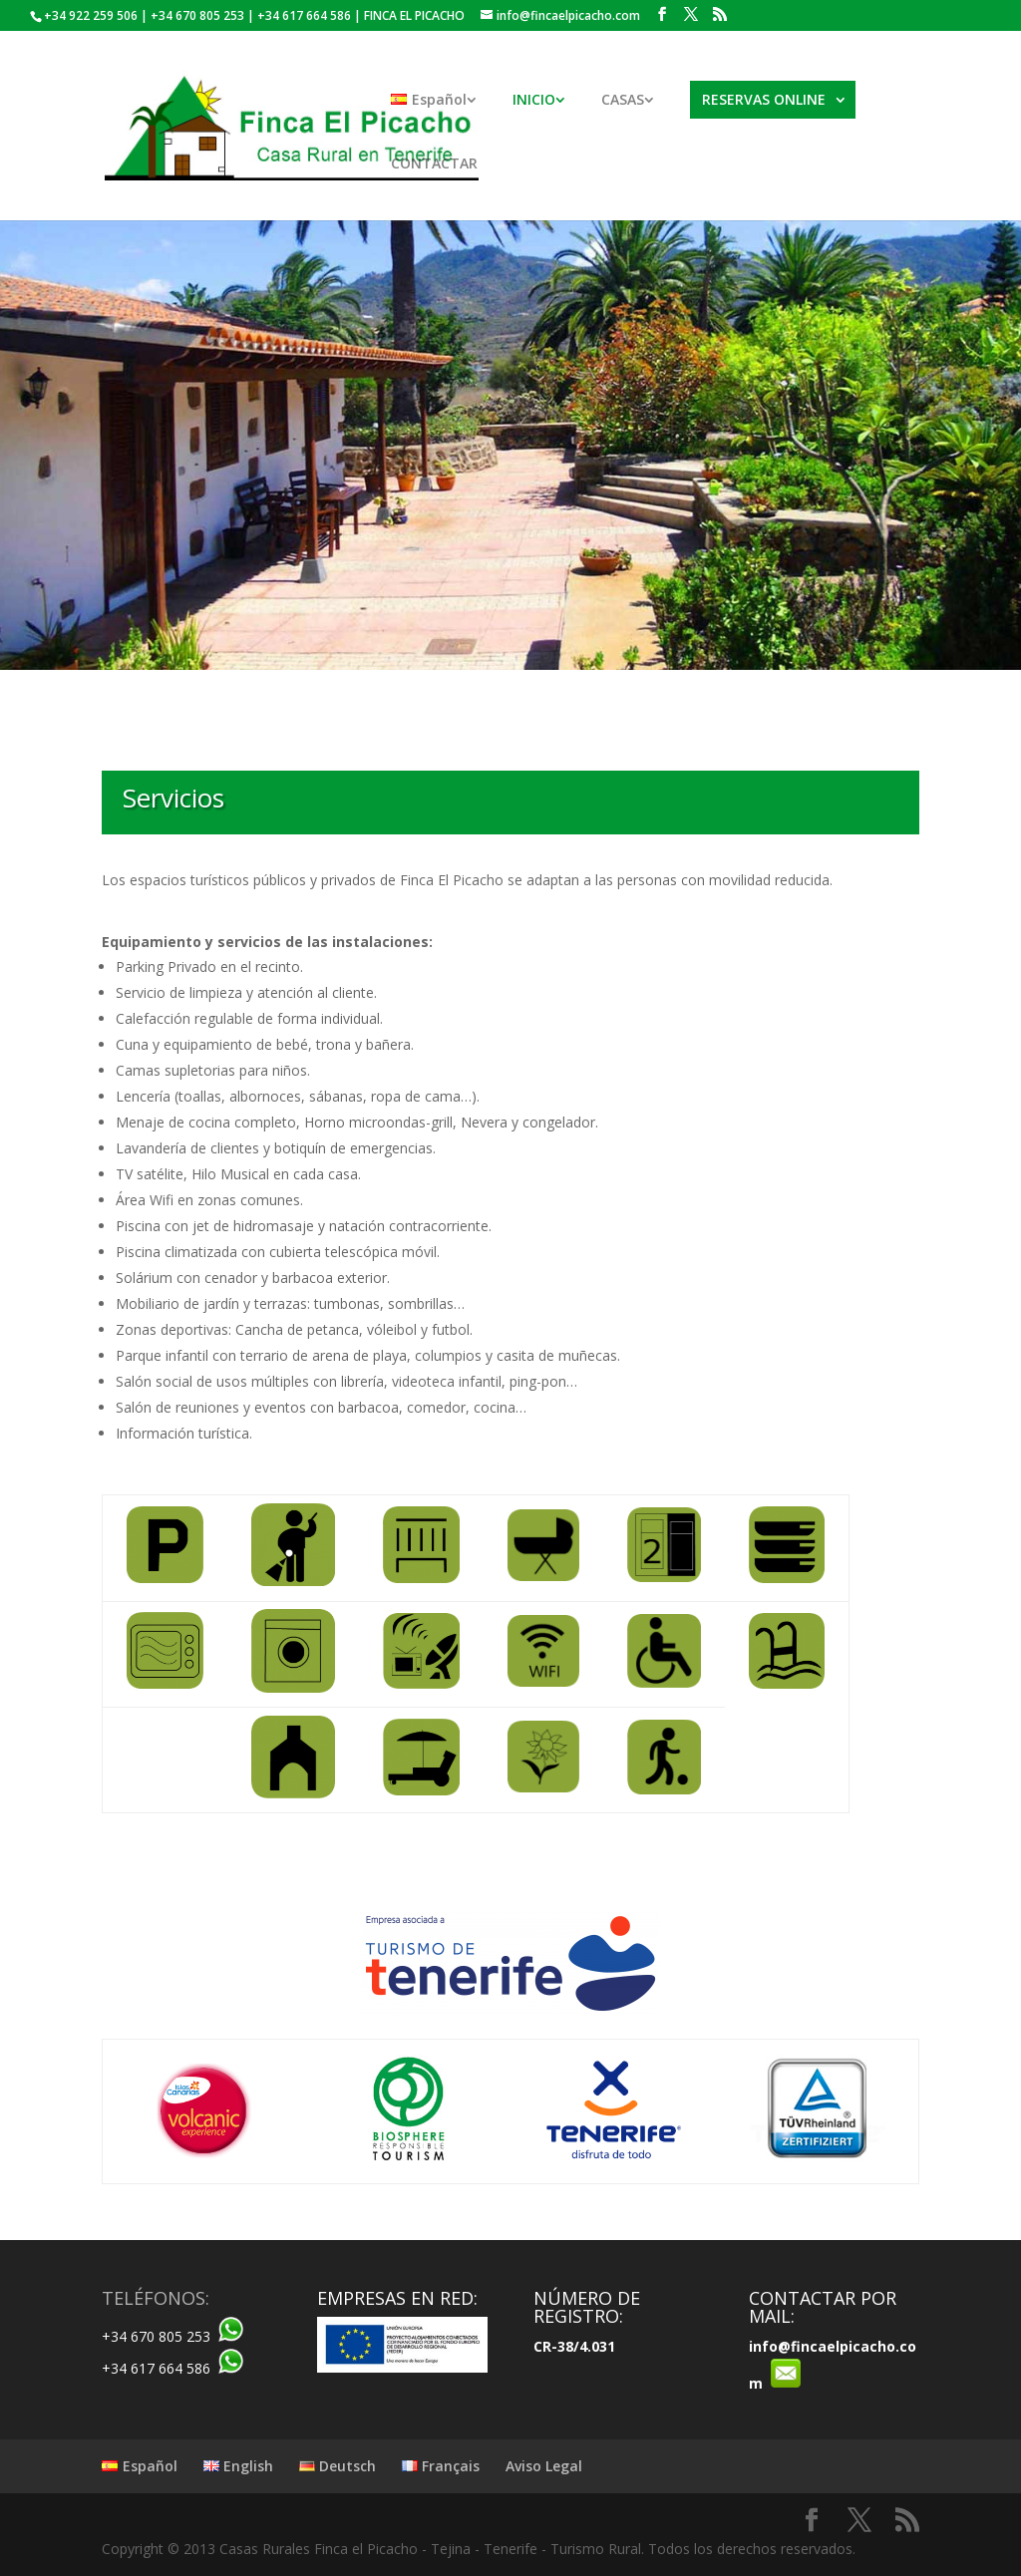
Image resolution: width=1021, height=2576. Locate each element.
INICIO (533, 101)
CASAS (622, 101)
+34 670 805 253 (156, 2336)
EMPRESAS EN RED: (397, 2298)
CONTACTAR (434, 164)
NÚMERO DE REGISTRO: (586, 2307)
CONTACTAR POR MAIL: (822, 2307)
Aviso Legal (544, 2465)
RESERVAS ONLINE (764, 99)
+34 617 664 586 (156, 2368)
